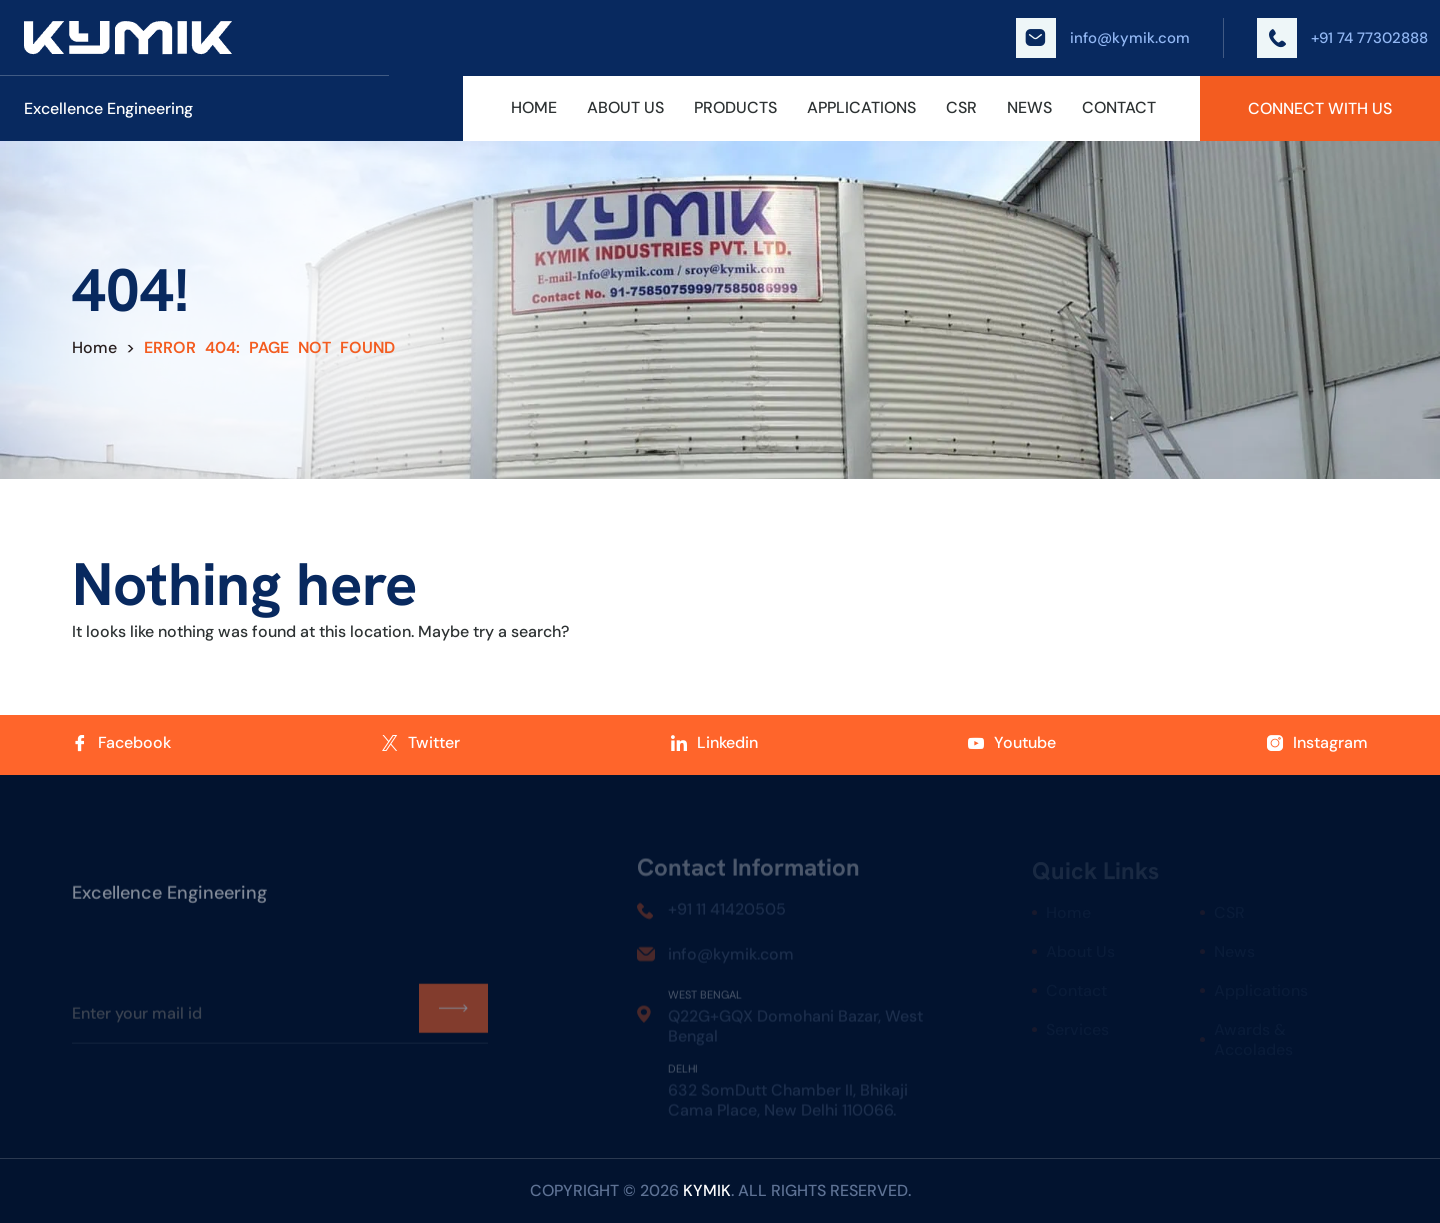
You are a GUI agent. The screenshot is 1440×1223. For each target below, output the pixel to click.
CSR (961, 108)
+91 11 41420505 (727, 912)
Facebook (121, 743)
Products (735, 108)
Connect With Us (1320, 108)
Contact (1119, 108)
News (1029, 108)
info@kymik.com (1103, 38)
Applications (861, 108)
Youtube (1012, 743)
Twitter (421, 743)
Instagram (1317, 743)
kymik (707, 1190)
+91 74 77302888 (1342, 38)
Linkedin (714, 743)
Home (534, 108)
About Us (625, 108)
